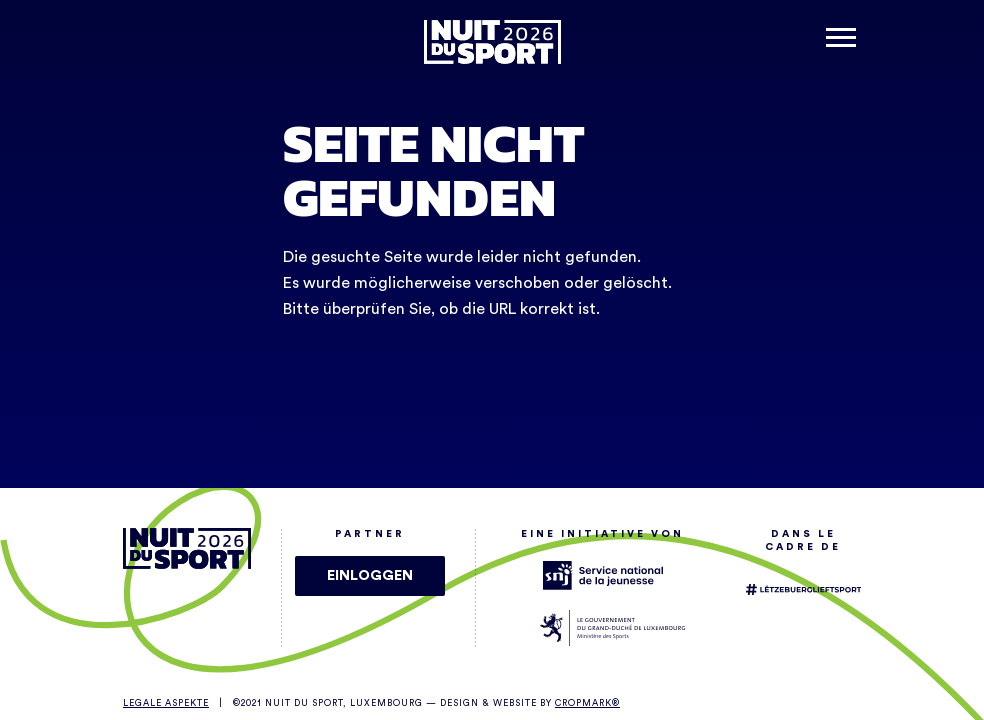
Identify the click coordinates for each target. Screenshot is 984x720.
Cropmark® (587, 703)
